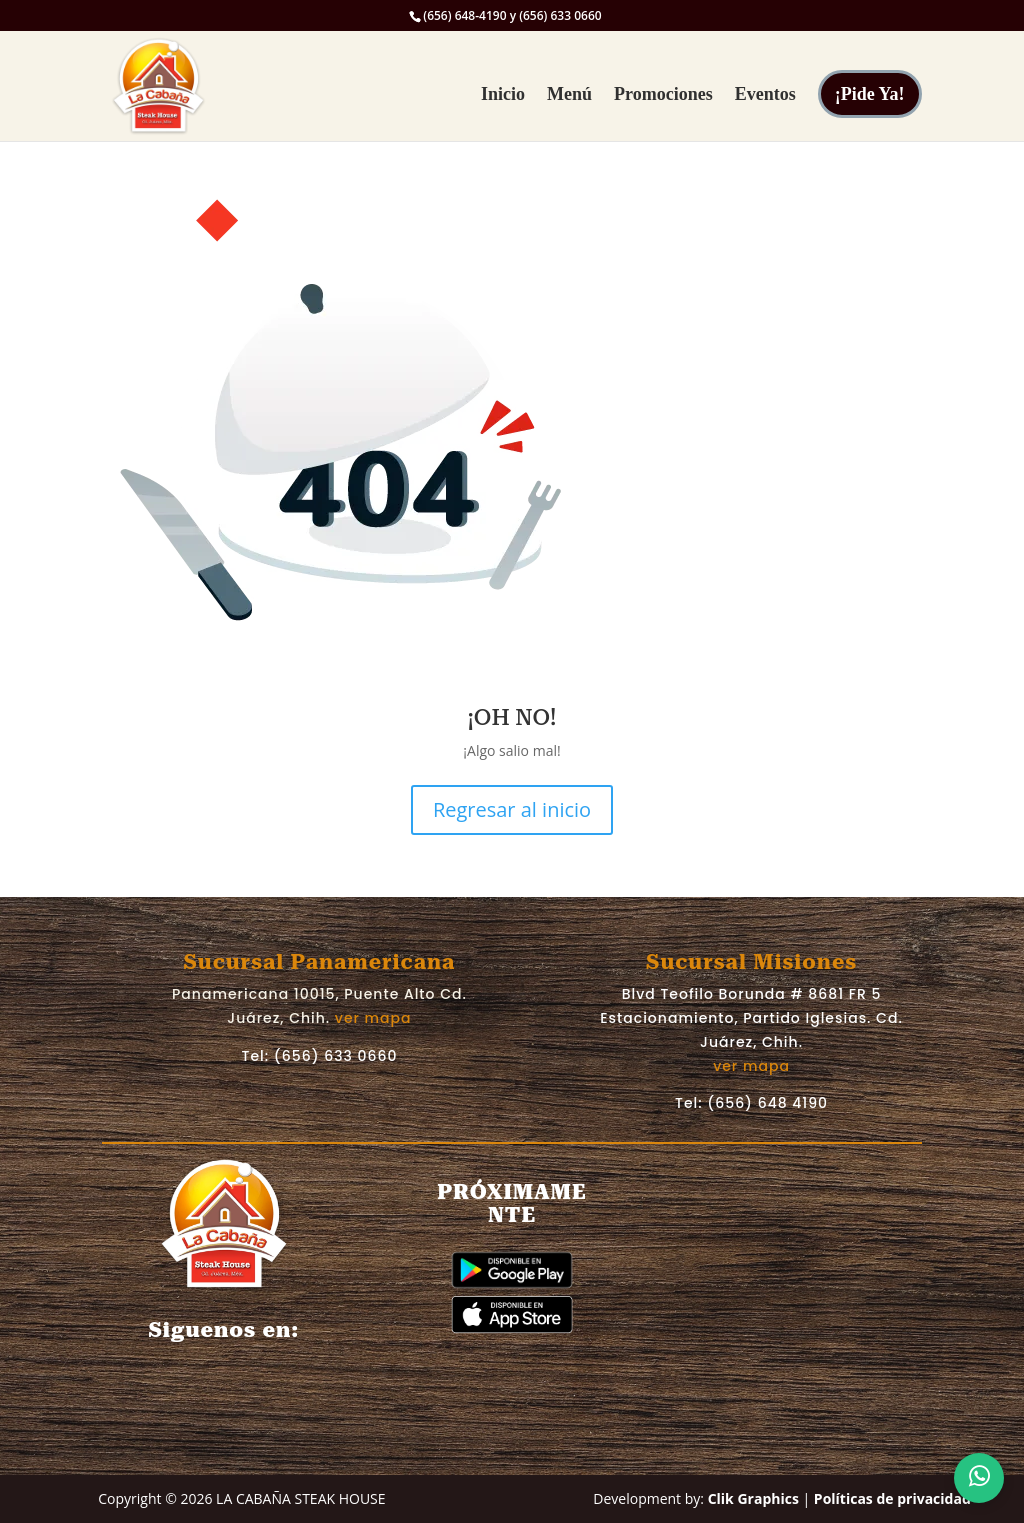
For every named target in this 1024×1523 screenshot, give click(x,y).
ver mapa (373, 1018)
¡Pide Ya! (870, 94)
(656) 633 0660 (336, 1056)
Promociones (663, 95)
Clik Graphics (753, 1498)
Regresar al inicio (512, 809)
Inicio (503, 95)
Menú (569, 95)
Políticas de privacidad (892, 1498)
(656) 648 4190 (767, 1103)
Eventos (765, 95)
